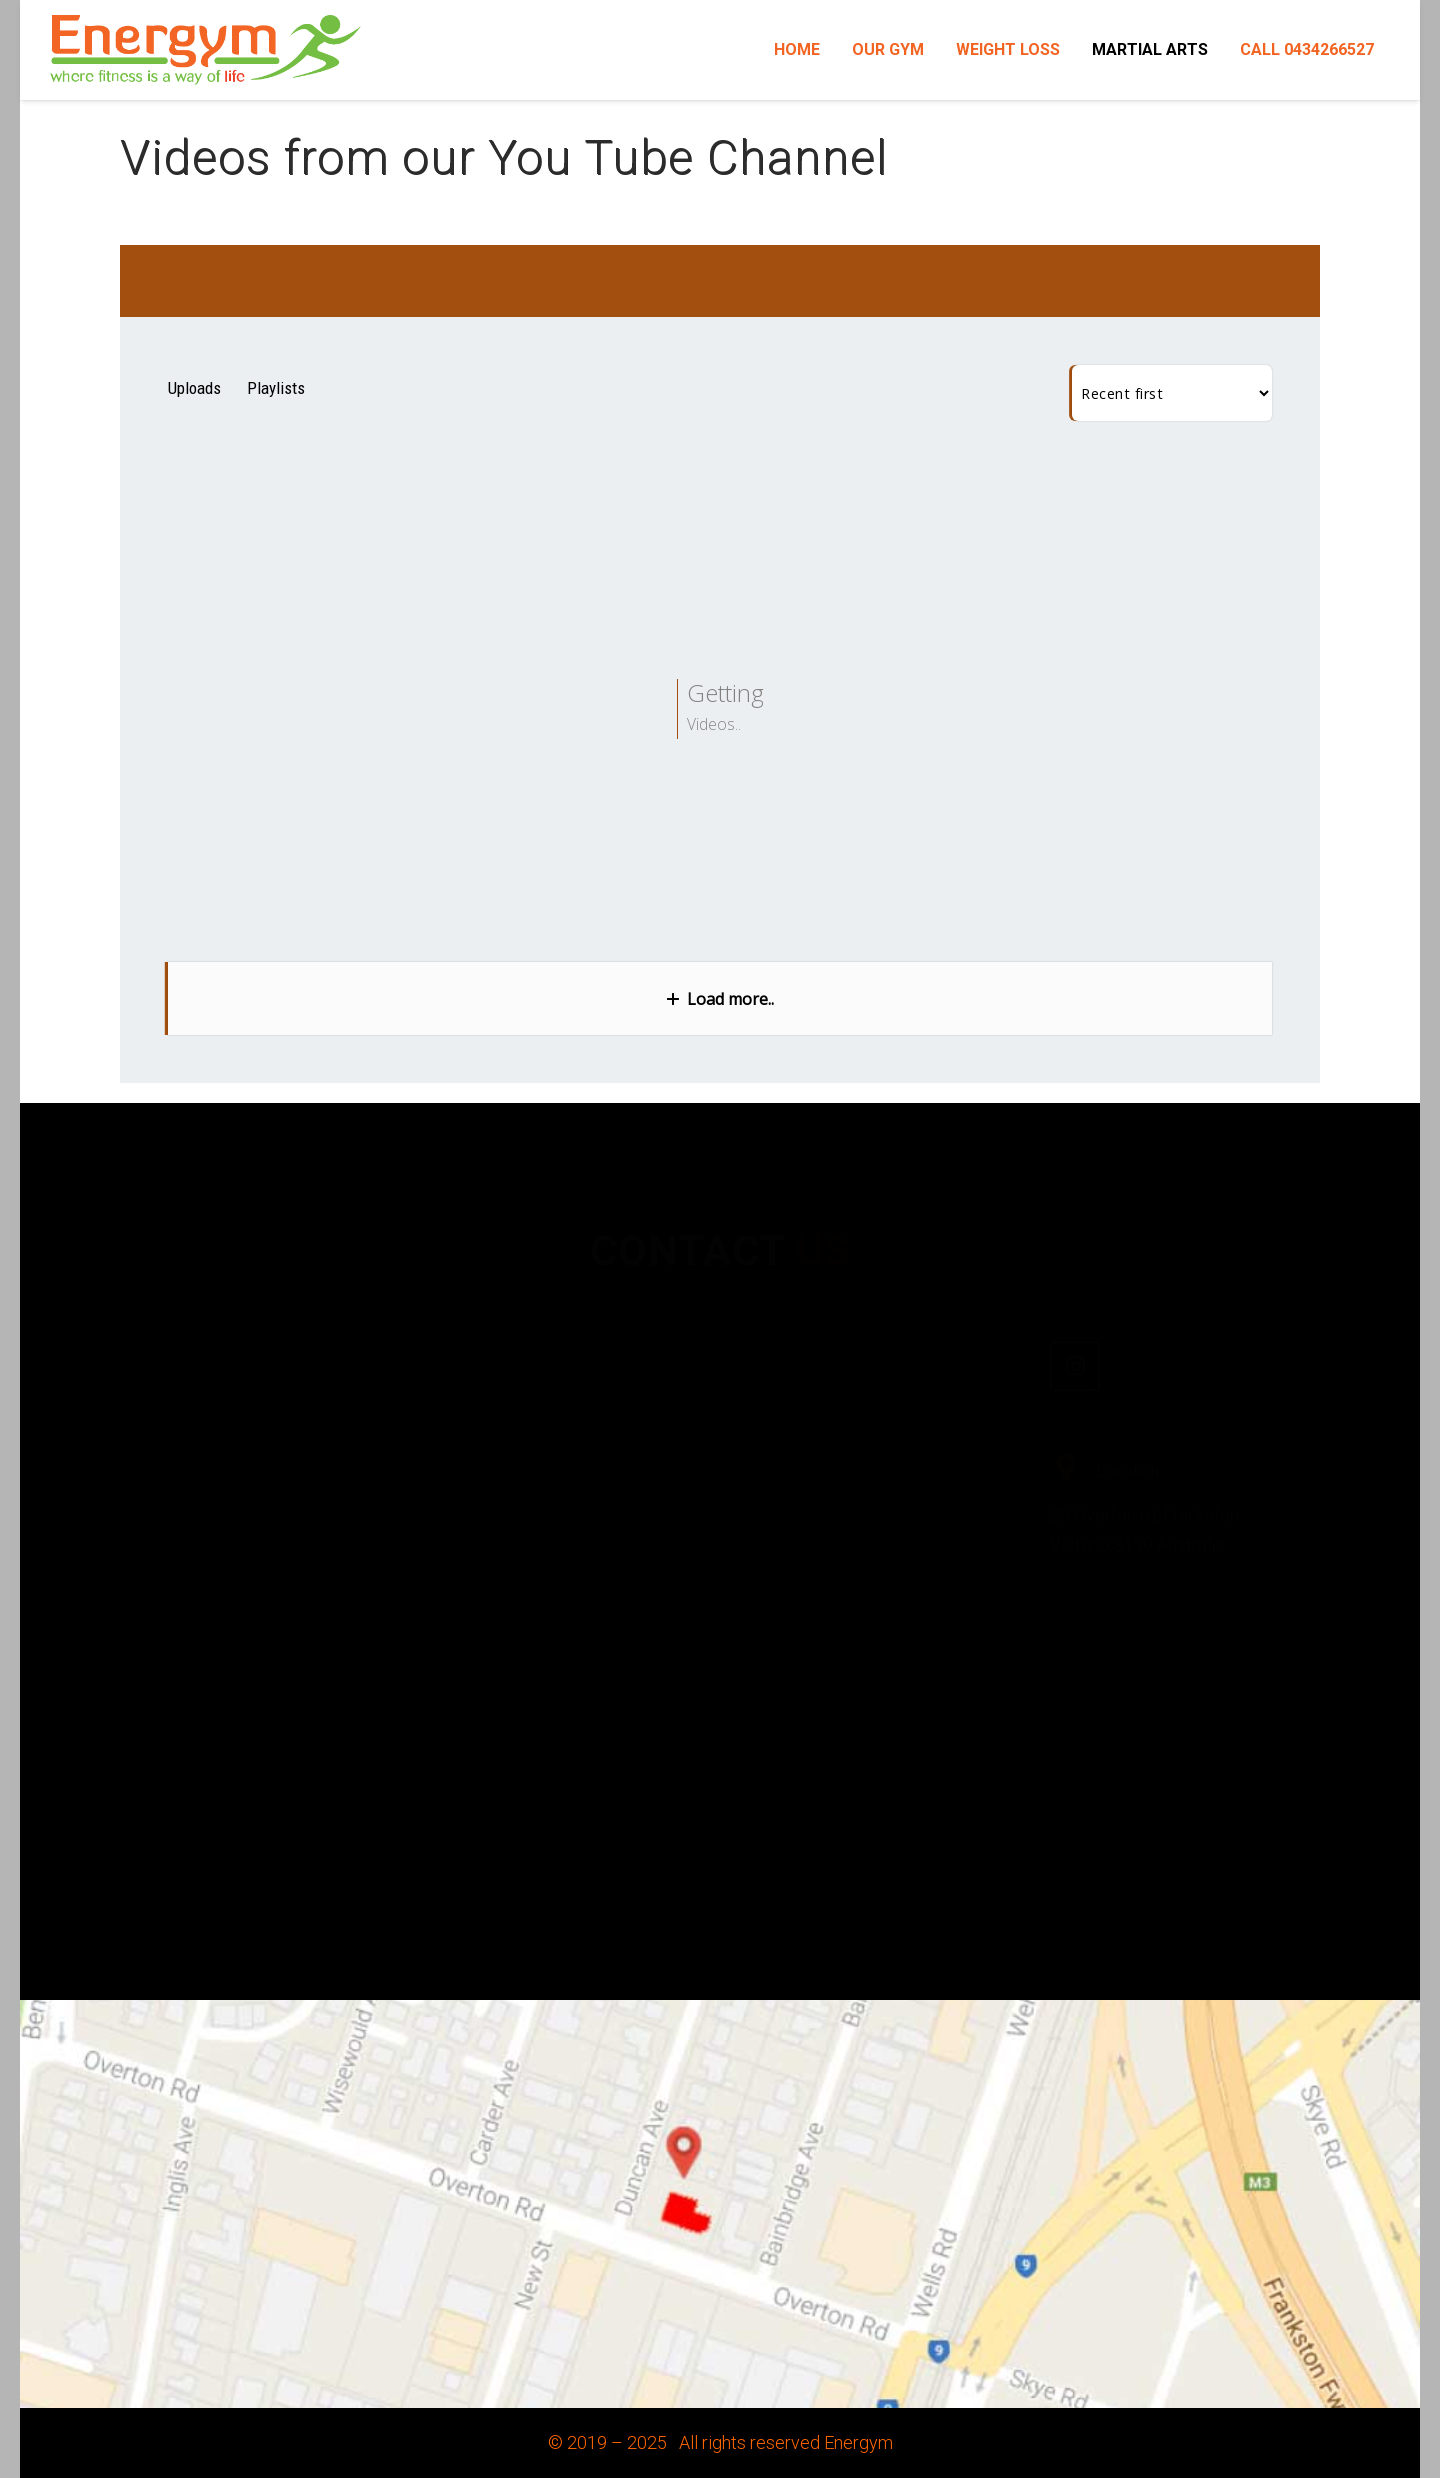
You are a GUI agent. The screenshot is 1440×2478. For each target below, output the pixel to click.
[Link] (205, 50)
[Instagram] (1075, 1307)
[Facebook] (775, 1307)
